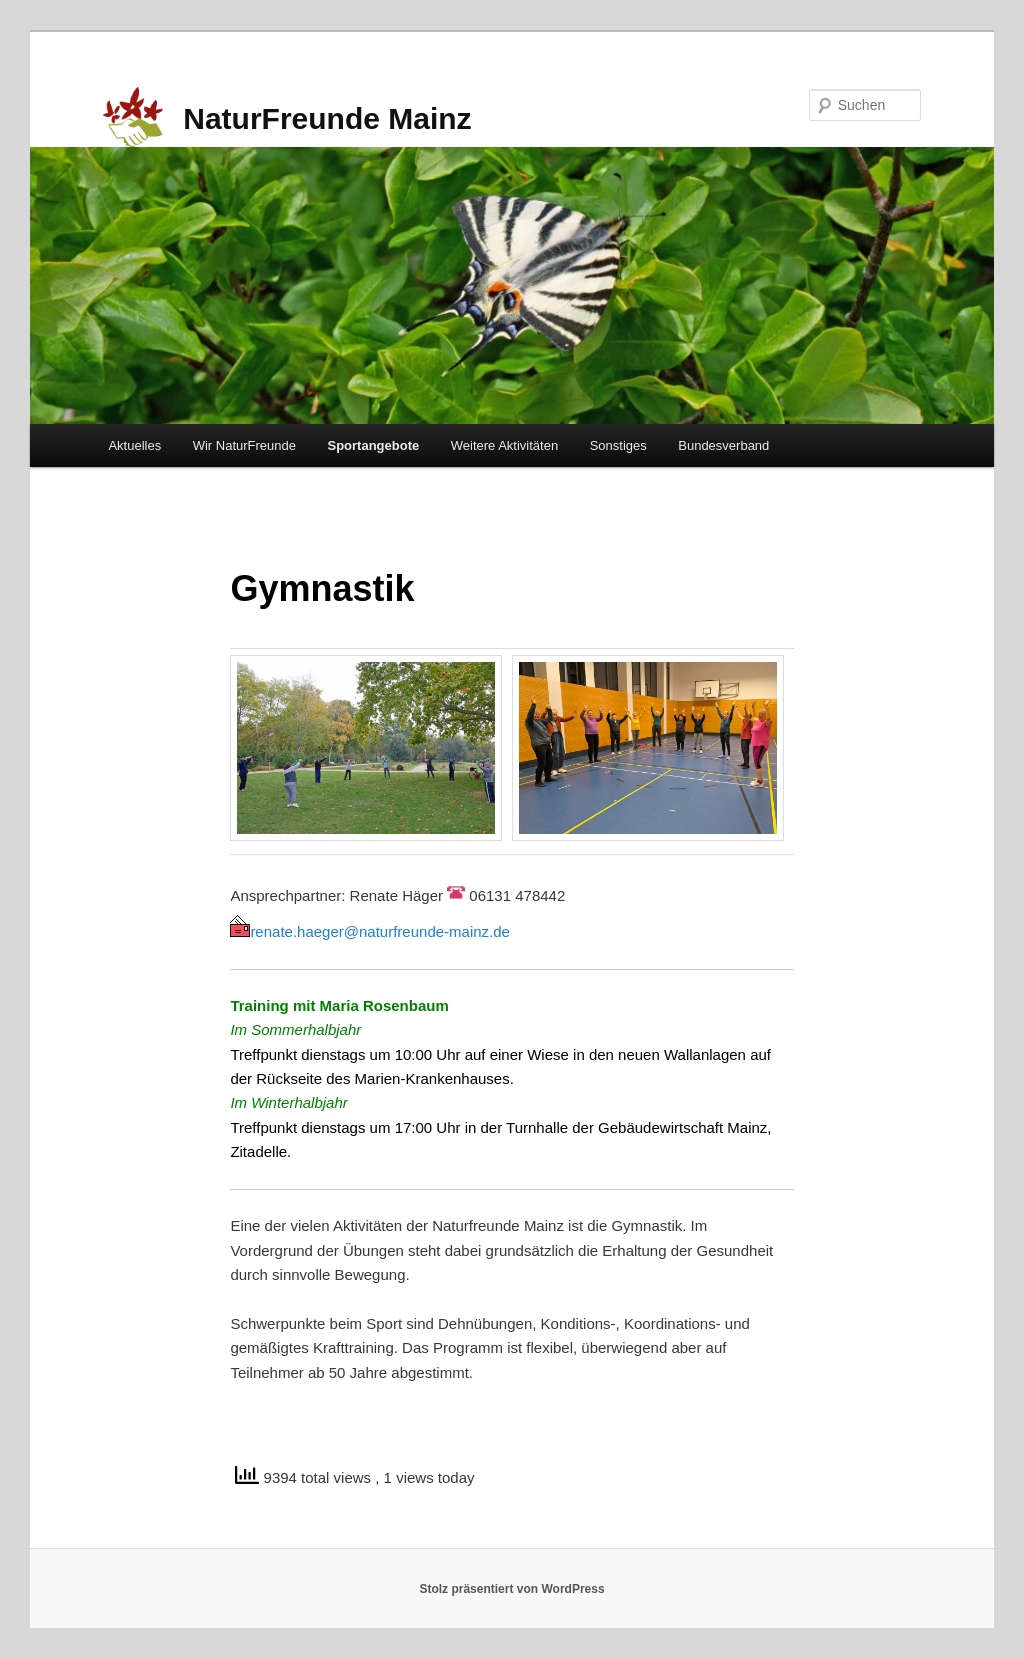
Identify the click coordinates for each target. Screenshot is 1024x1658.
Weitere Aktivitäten (504, 445)
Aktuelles (134, 445)
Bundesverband (723, 445)
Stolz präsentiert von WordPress (511, 1589)
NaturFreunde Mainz (327, 118)
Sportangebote (374, 445)
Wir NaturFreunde (244, 445)
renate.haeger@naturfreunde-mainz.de (370, 931)
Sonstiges (618, 445)
